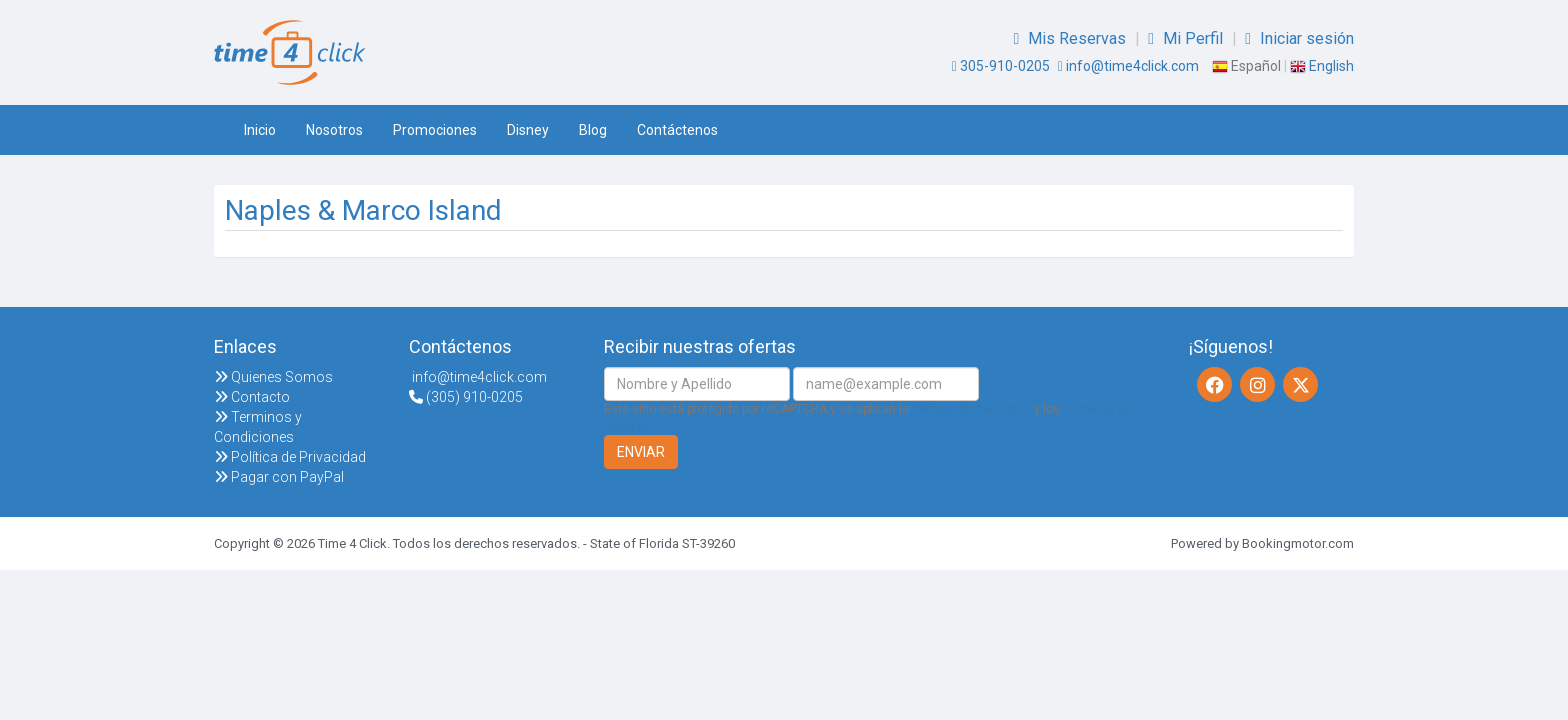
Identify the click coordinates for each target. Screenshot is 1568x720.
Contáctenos (677, 130)
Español (1246, 66)
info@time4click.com (1128, 66)
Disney (528, 130)
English (1322, 66)
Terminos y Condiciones (258, 427)
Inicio (260, 130)
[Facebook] (1214, 384)
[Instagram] (1257, 384)
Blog (593, 130)
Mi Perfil (1187, 38)
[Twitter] (1300, 384)
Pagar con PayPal (279, 477)
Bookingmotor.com (1298, 543)
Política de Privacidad (290, 457)
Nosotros (334, 130)
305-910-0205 (1001, 66)
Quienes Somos (273, 377)
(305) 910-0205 (466, 397)
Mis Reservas (1071, 38)
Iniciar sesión (1299, 38)
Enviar (641, 452)
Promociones (435, 130)
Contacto (252, 397)
